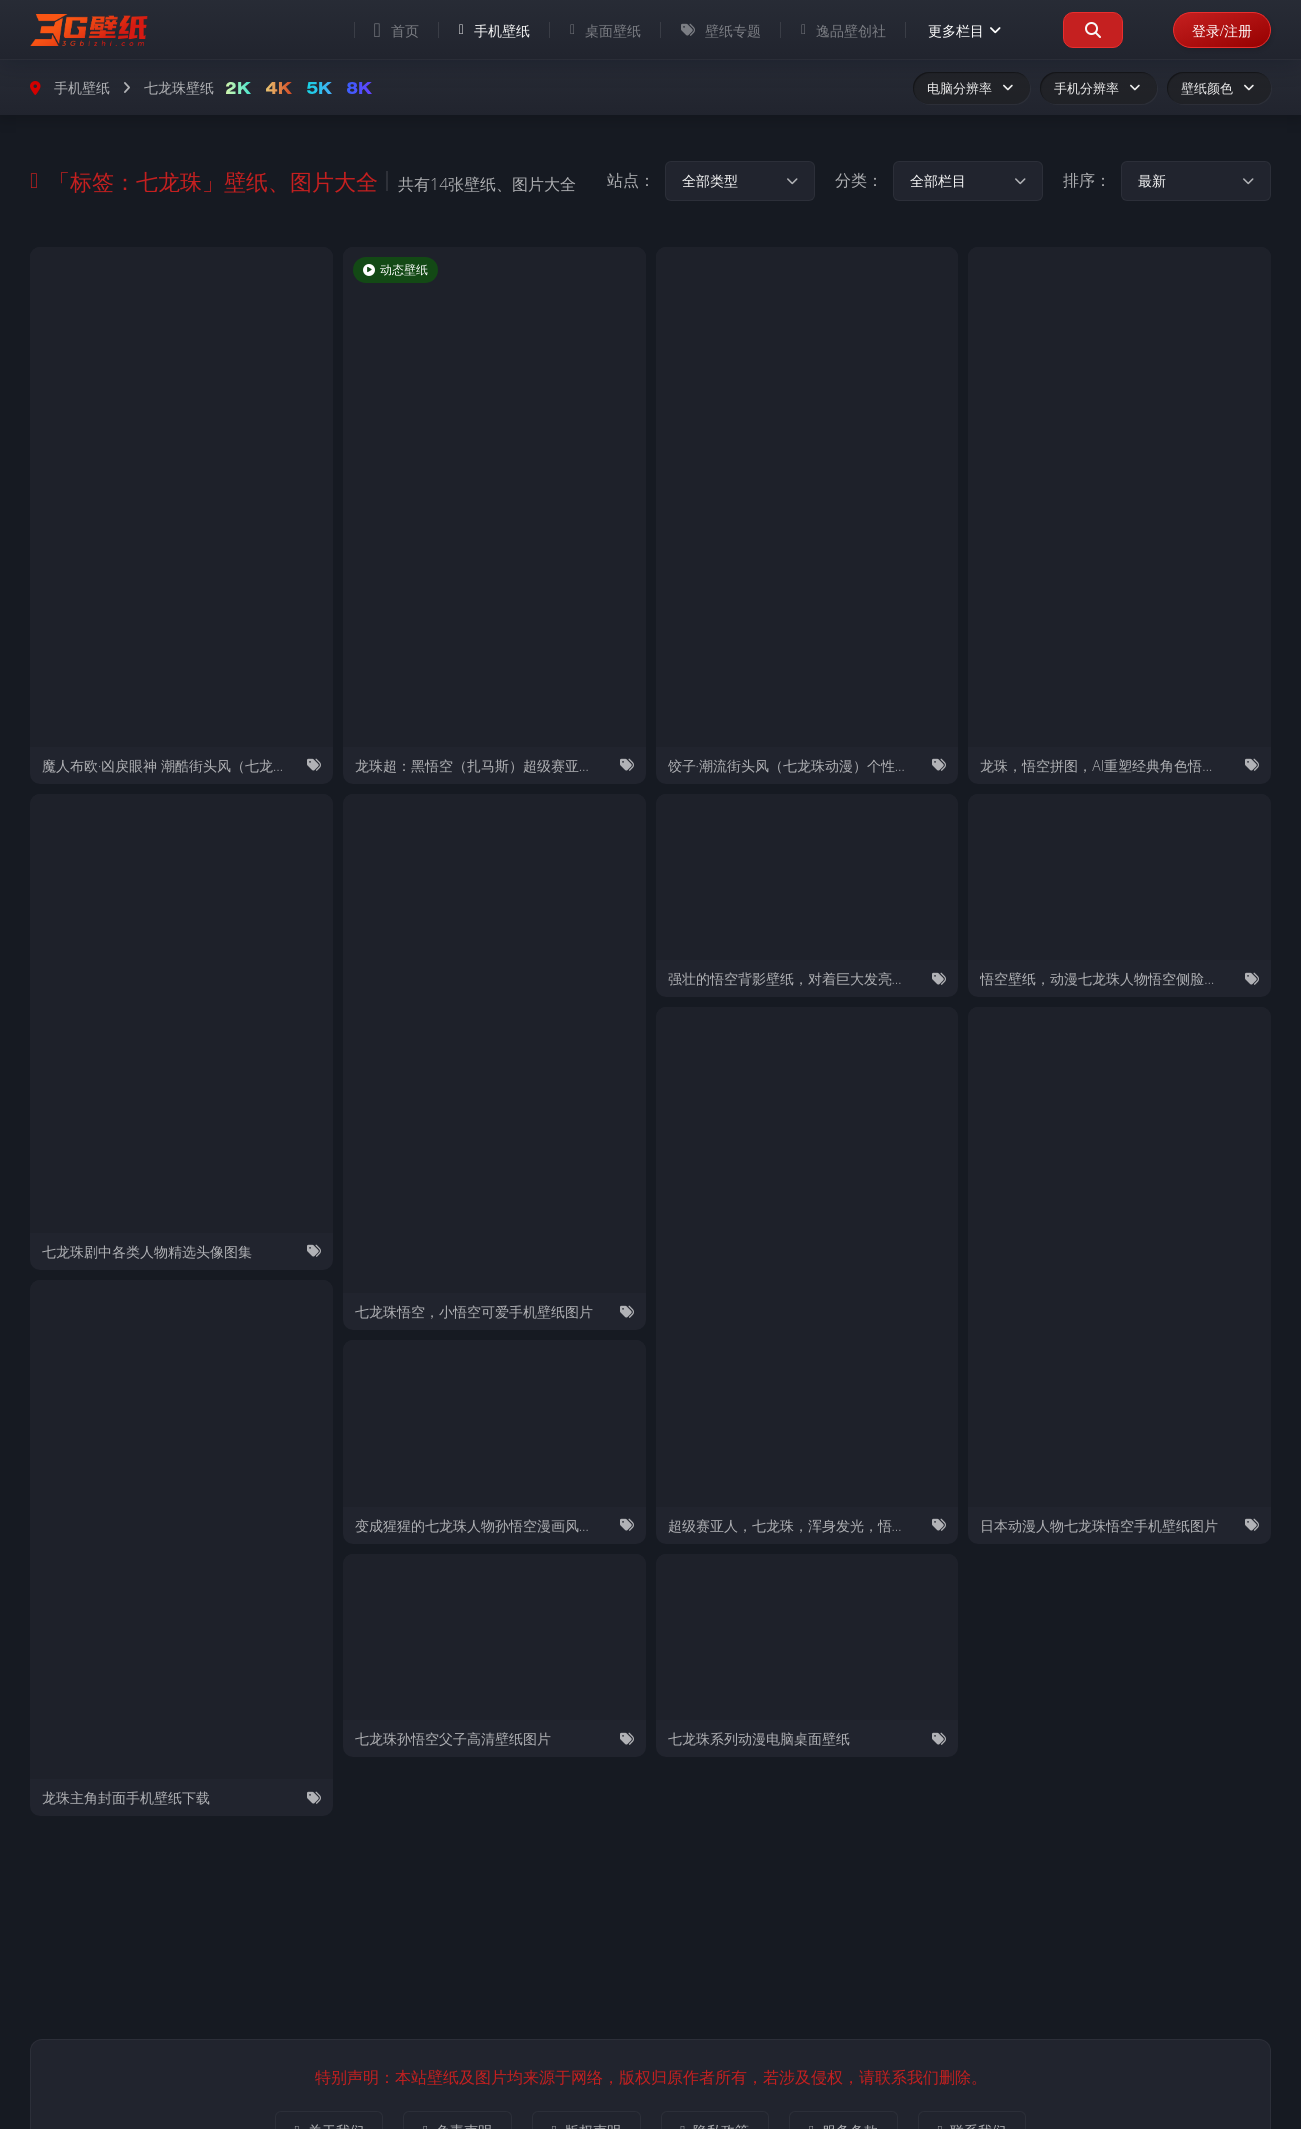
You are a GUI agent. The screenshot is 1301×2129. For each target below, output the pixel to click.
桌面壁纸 (600, 30)
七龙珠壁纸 (179, 87)
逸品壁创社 (838, 30)
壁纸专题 (716, 30)
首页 (391, 30)
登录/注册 (1219, 29)
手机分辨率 (1098, 88)
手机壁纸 (489, 30)
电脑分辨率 (971, 88)
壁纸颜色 (1219, 88)
